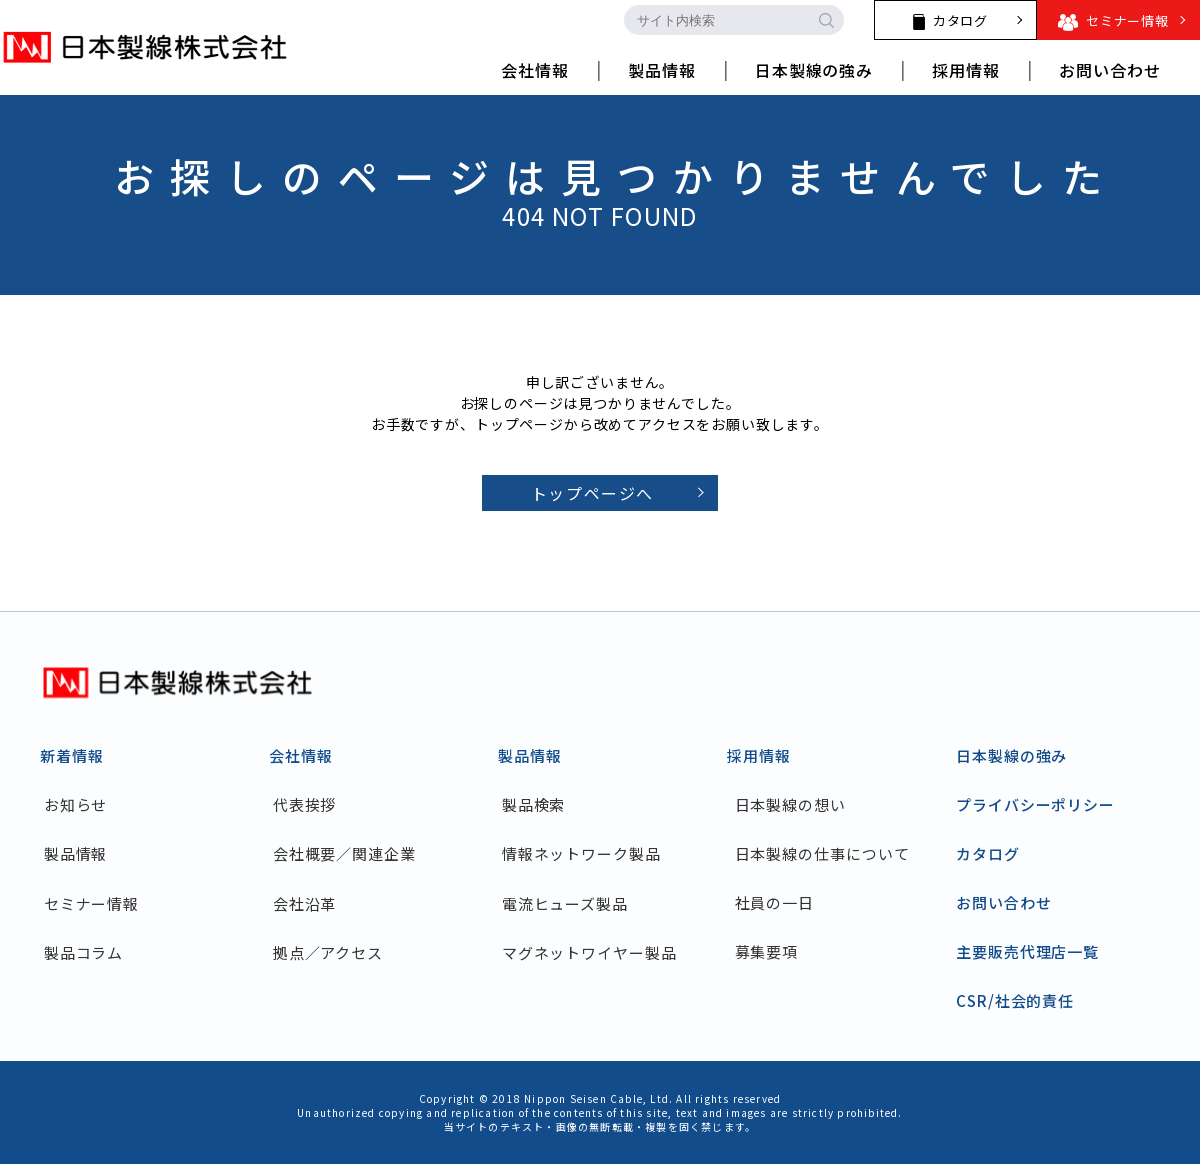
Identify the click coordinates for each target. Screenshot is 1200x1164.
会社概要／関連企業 (348, 853)
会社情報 (301, 755)
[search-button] (826, 20)
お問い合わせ (1003, 902)
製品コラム (88, 951)
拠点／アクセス (332, 951)
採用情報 (759, 755)
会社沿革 (309, 902)
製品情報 (80, 853)
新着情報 (72, 755)
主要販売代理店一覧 (1027, 951)
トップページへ (592, 493)
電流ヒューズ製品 (569, 902)
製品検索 (538, 804)
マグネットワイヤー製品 (593, 951)
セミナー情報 (95, 902)
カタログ (988, 853)
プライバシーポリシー (1035, 804)
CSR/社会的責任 (1015, 1000)
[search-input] (716, 20)
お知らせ (80, 804)
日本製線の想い (790, 804)
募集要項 (767, 951)
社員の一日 (775, 902)
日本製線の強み (1011, 755)
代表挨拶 (309, 804)
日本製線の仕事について (822, 853)
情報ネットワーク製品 (585, 853)
